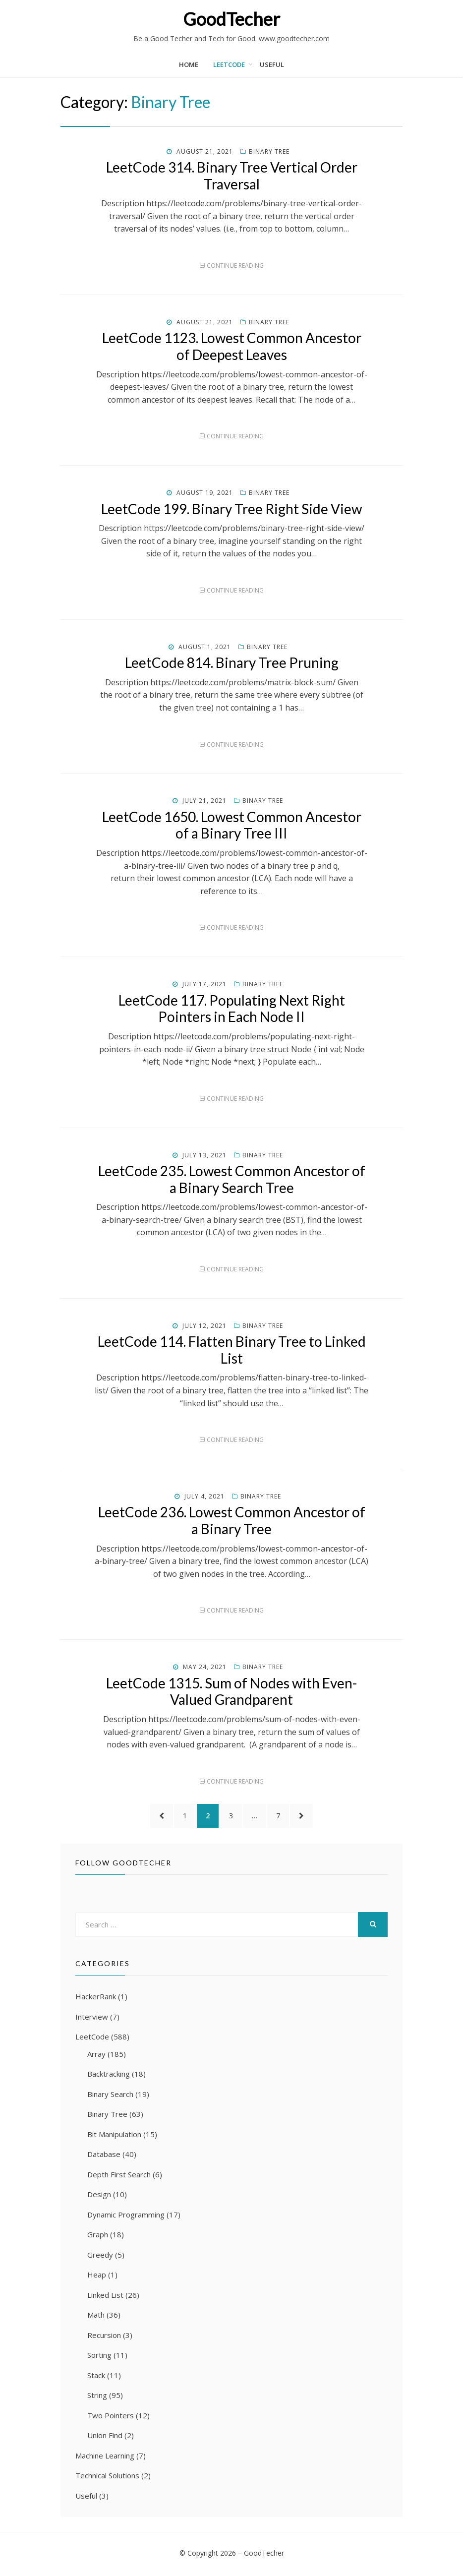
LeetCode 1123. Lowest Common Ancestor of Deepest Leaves (231, 346)
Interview (91, 2018)
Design (99, 2196)
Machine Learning (104, 2457)
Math (96, 2316)
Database (103, 2155)
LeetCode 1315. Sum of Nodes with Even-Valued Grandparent (231, 1691)
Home (188, 64)
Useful (272, 64)
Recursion (104, 2336)
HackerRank (95, 1998)
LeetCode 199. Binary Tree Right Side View (231, 508)
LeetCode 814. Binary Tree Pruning (232, 662)
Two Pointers (110, 2417)
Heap (96, 2276)
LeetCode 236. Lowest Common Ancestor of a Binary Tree (231, 1520)
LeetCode (229, 64)
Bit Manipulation (114, 2136)
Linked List (105, 2296)
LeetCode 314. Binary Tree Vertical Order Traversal (231, 175)
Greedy (100, 2256)
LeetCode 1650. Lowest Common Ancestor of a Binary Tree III (231, 825)
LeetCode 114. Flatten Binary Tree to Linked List (232, 1350)
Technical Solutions (107, 2477)
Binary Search (110, 2095)
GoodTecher (231, 19)
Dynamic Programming (126, 2216)
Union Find (104, 2437)
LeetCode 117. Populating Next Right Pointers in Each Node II (231, 1008)
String (97, 2396)
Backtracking (108, 2075)
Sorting (99, 2356)
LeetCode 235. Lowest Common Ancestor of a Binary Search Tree (231, 1179)
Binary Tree (269, 151)
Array (96, 2055)
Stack (96, 2377)
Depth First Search (119, 2176)
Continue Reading (235, 265)
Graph (97, 2236)
